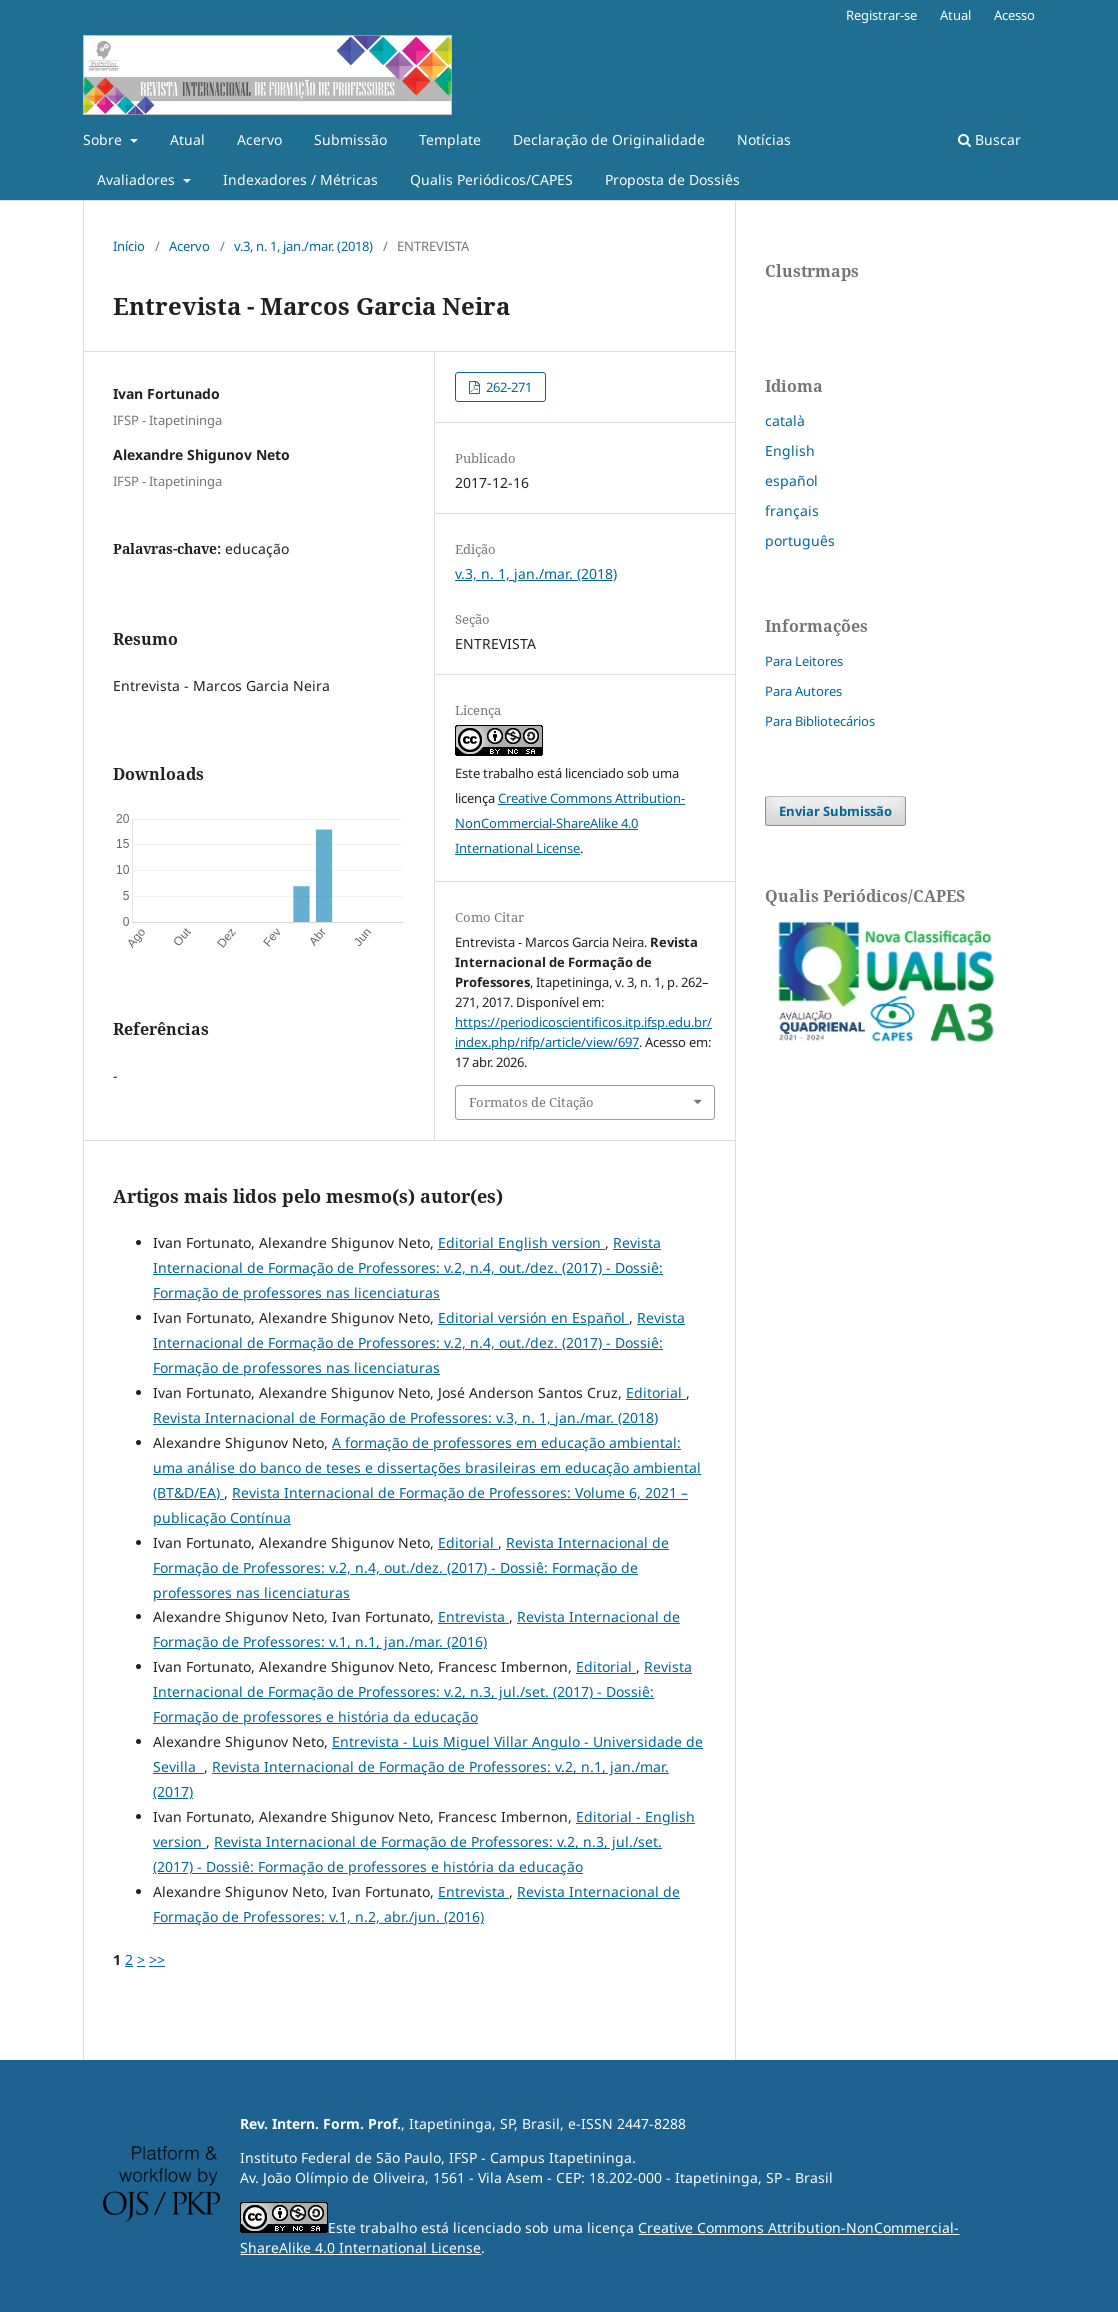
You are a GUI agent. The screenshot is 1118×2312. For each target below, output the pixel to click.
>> (157, 1959)
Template (450, 139)
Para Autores (803, 691)
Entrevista (473, 1616)
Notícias (764, 139)
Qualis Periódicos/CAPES (491, 179)
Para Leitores (804, 661)
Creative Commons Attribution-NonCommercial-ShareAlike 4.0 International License (570, 823)
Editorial (656, 1392)
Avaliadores (138, 179)
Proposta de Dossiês (672, 179)
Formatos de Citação (531, 1102)
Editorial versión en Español (533, 1317)
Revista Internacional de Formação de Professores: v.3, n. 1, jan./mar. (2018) (405, 1417)
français (792, 510)
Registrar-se (881, 15)
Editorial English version (521, 1242)
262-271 (507, 387)
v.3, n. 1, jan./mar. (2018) (303, 246)
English (790, 450)
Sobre (104, 139)
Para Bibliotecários (820, 721)
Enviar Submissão (835, 811)
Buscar (989, 139)
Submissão (350, 139)
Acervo (259, 139)
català (785, 420)
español (791, 480)
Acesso (1014, 15)
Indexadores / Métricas (300, 179)
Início (129, 246)
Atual (187, 139)
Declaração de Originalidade (609, 139)
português (800, 540)
